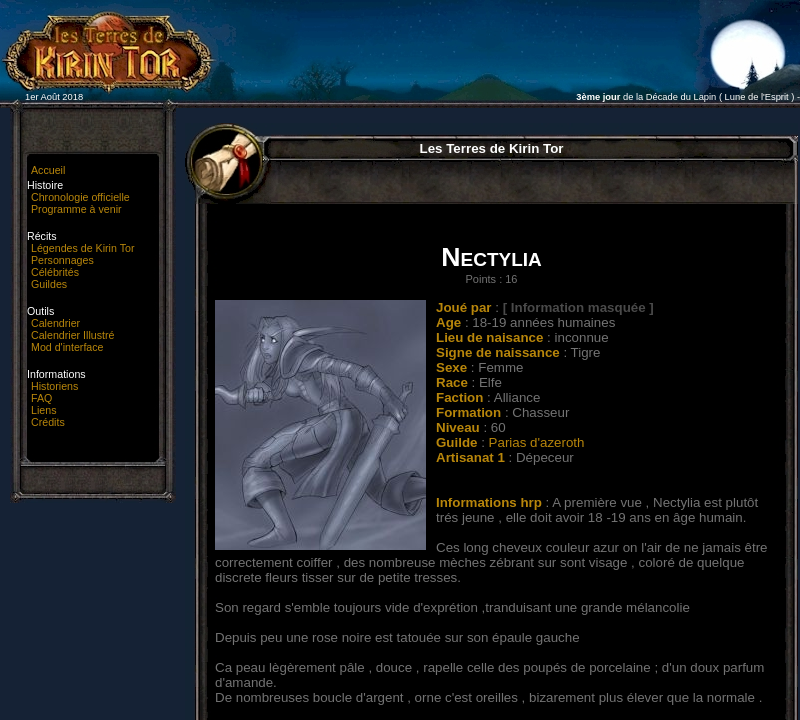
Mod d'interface (67, 347)
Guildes (49, 284)
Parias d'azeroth (537, 442)
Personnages (62, 260)
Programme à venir (76, 209)
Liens (43, 410)
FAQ (41, 398)
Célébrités (55, 272)
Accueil (48, 170)
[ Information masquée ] (578, 307)
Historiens (54, 386)
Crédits (48, 422)
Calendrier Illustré (73, 335)
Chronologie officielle (80, 197)
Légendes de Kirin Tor (82, 248)
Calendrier (55, 323)
